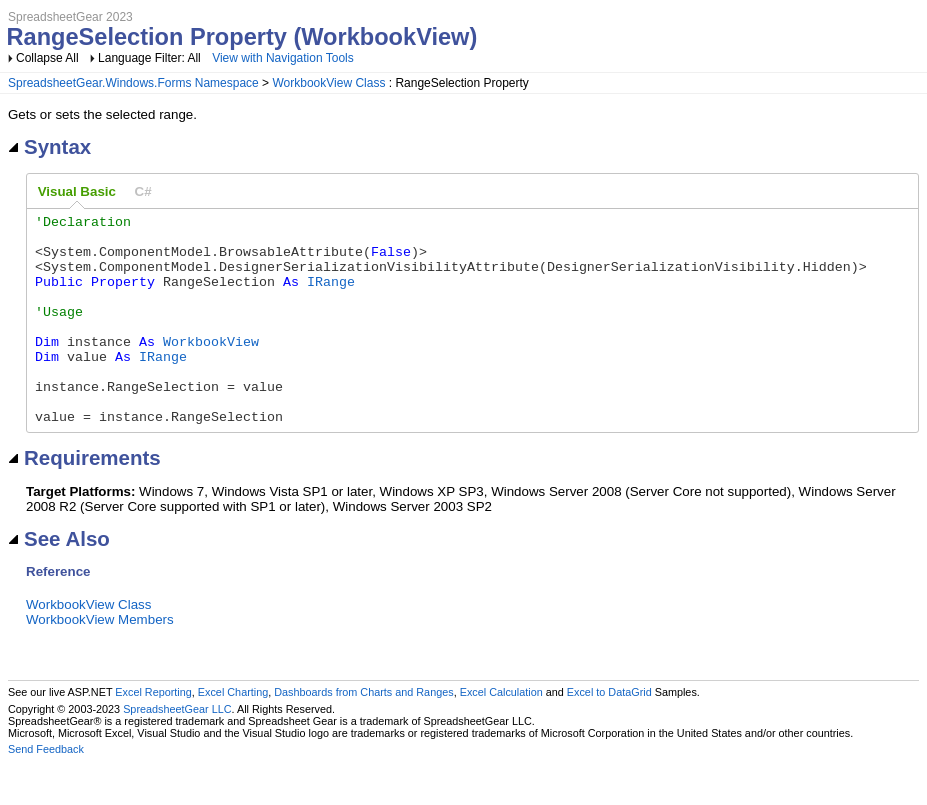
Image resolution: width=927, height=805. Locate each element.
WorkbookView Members (100, 661)
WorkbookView (211, 368)
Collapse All (47, 58)
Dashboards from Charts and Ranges (363, 734)
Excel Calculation (501, 734)
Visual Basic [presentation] (77, 191)
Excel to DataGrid (609, 734)
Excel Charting (233, 734)
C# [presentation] (143, 191)
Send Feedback (46, 791)
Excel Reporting (153, 734)
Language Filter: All (151, 58)
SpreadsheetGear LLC (177, 751)
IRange (331, 296)
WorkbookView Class (328, 83)
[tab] (77, 192)
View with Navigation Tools (283, 58)
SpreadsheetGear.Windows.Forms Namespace (133, 83)
